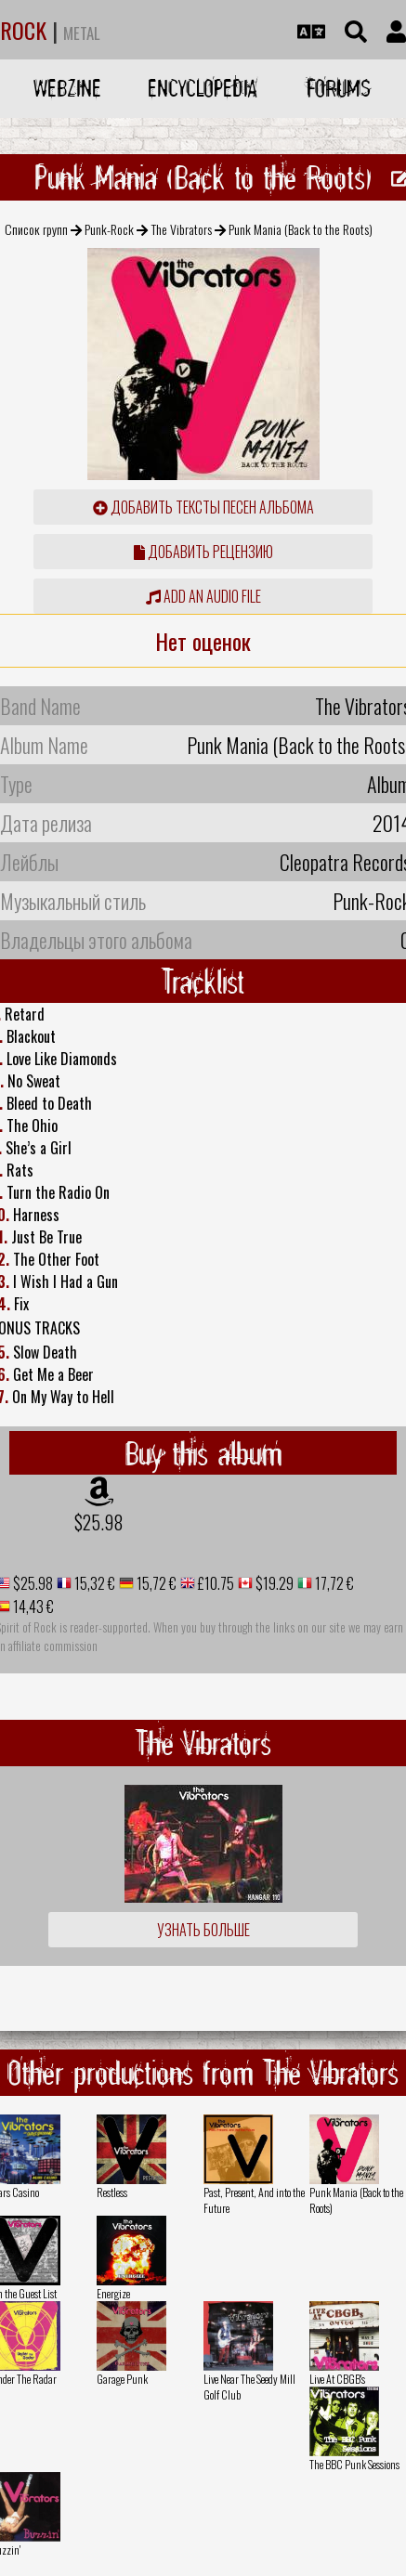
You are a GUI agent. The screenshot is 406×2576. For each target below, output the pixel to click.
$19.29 (273, 1583)
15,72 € (155, 1583)
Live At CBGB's (337, 2379)
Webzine (67, 87)
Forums (339, 87)
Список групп (36, 229)
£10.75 (214, 1583)
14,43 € (32, 1606)
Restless (112, 2192)
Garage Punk (122, 2379)
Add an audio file (203, 596)
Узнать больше (203, 1930)
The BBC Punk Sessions (354, 2464)
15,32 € (93, 1583)
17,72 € (333, 1583)
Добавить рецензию (203, 551)
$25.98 (99, 1522)
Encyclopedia (202, 87)
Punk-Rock (109, 229)
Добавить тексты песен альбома (203, 507)
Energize (113, 2293)
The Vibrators (181, 229)
